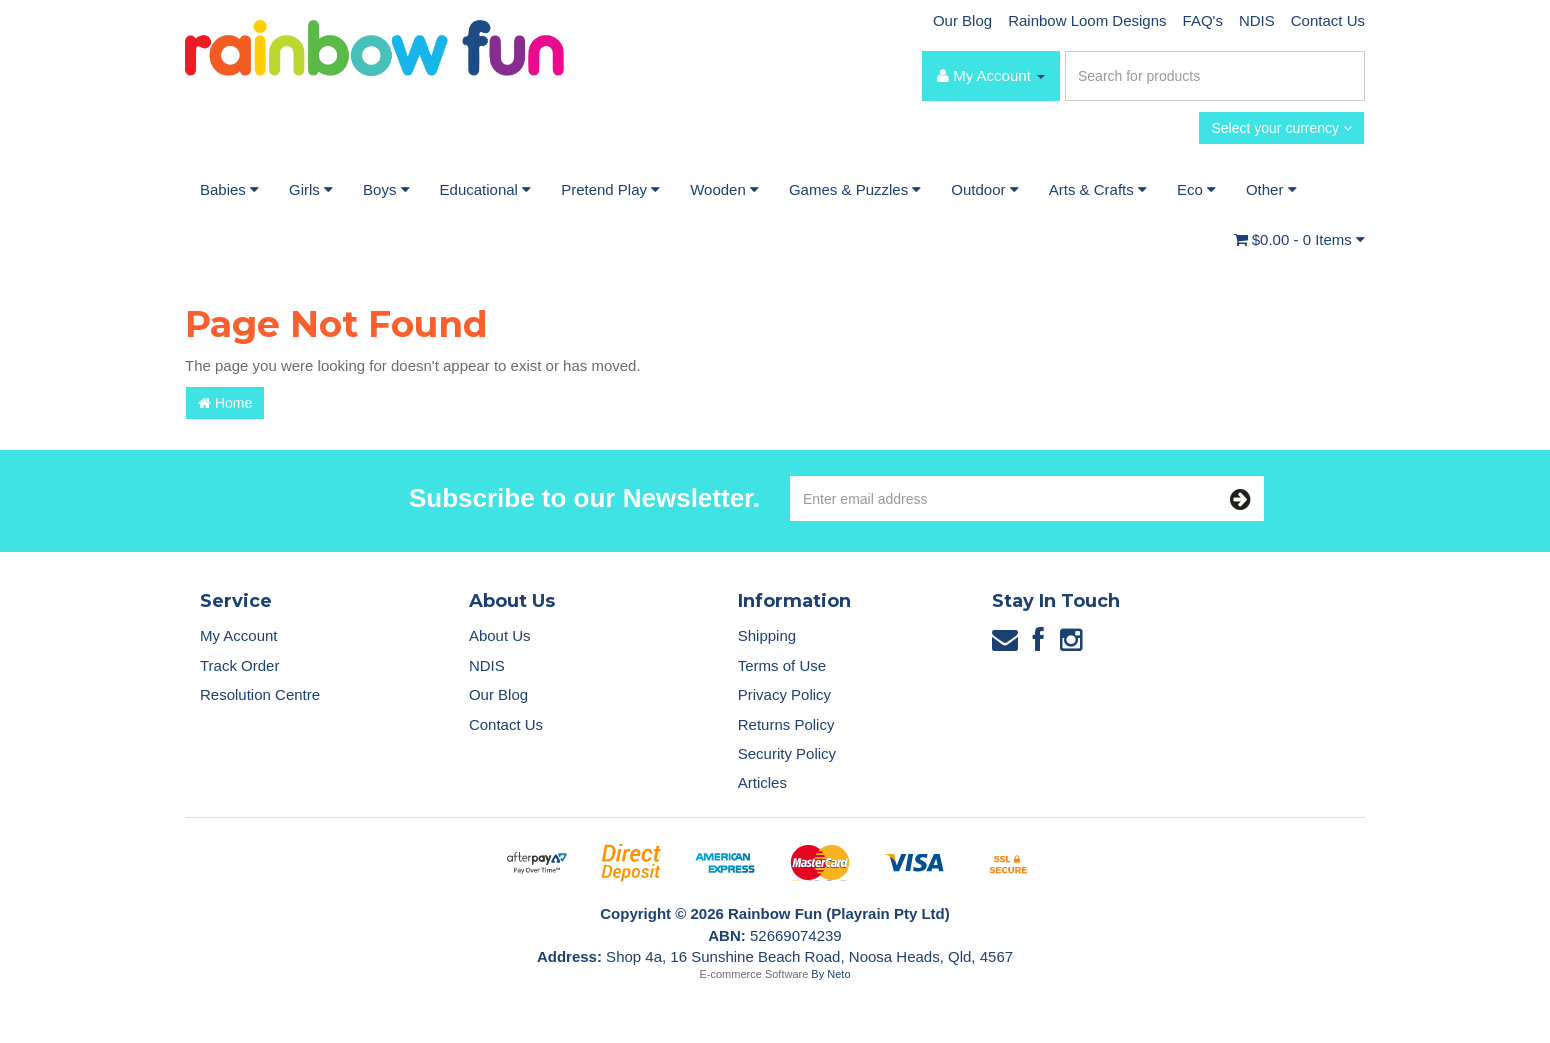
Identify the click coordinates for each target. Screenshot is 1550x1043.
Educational (486, 189)
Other (1271, 189)
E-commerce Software (754, 974)
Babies (229, 189)
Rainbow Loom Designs (1087, 20)
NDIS (1257, 20)
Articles (762, 782)
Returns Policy (786, 724)
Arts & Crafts (1098, 189)
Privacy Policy (784, 694)
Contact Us (1328, 20)
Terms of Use (782, 665)
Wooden (724, 189)
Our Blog (962, 20)
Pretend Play (610, 189)
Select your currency (1281, 128)
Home (225, 403)
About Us (500, 635)
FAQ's (1203, 20)
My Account (239, 635)
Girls (311, 189)
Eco (1196, 189)
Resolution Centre (260, 694)
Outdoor (984, 189)
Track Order (239, 665)
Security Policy (787, 753)
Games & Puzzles (855, 189)
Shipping (767, 635)
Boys (386, 189)
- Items (1299, 239)
